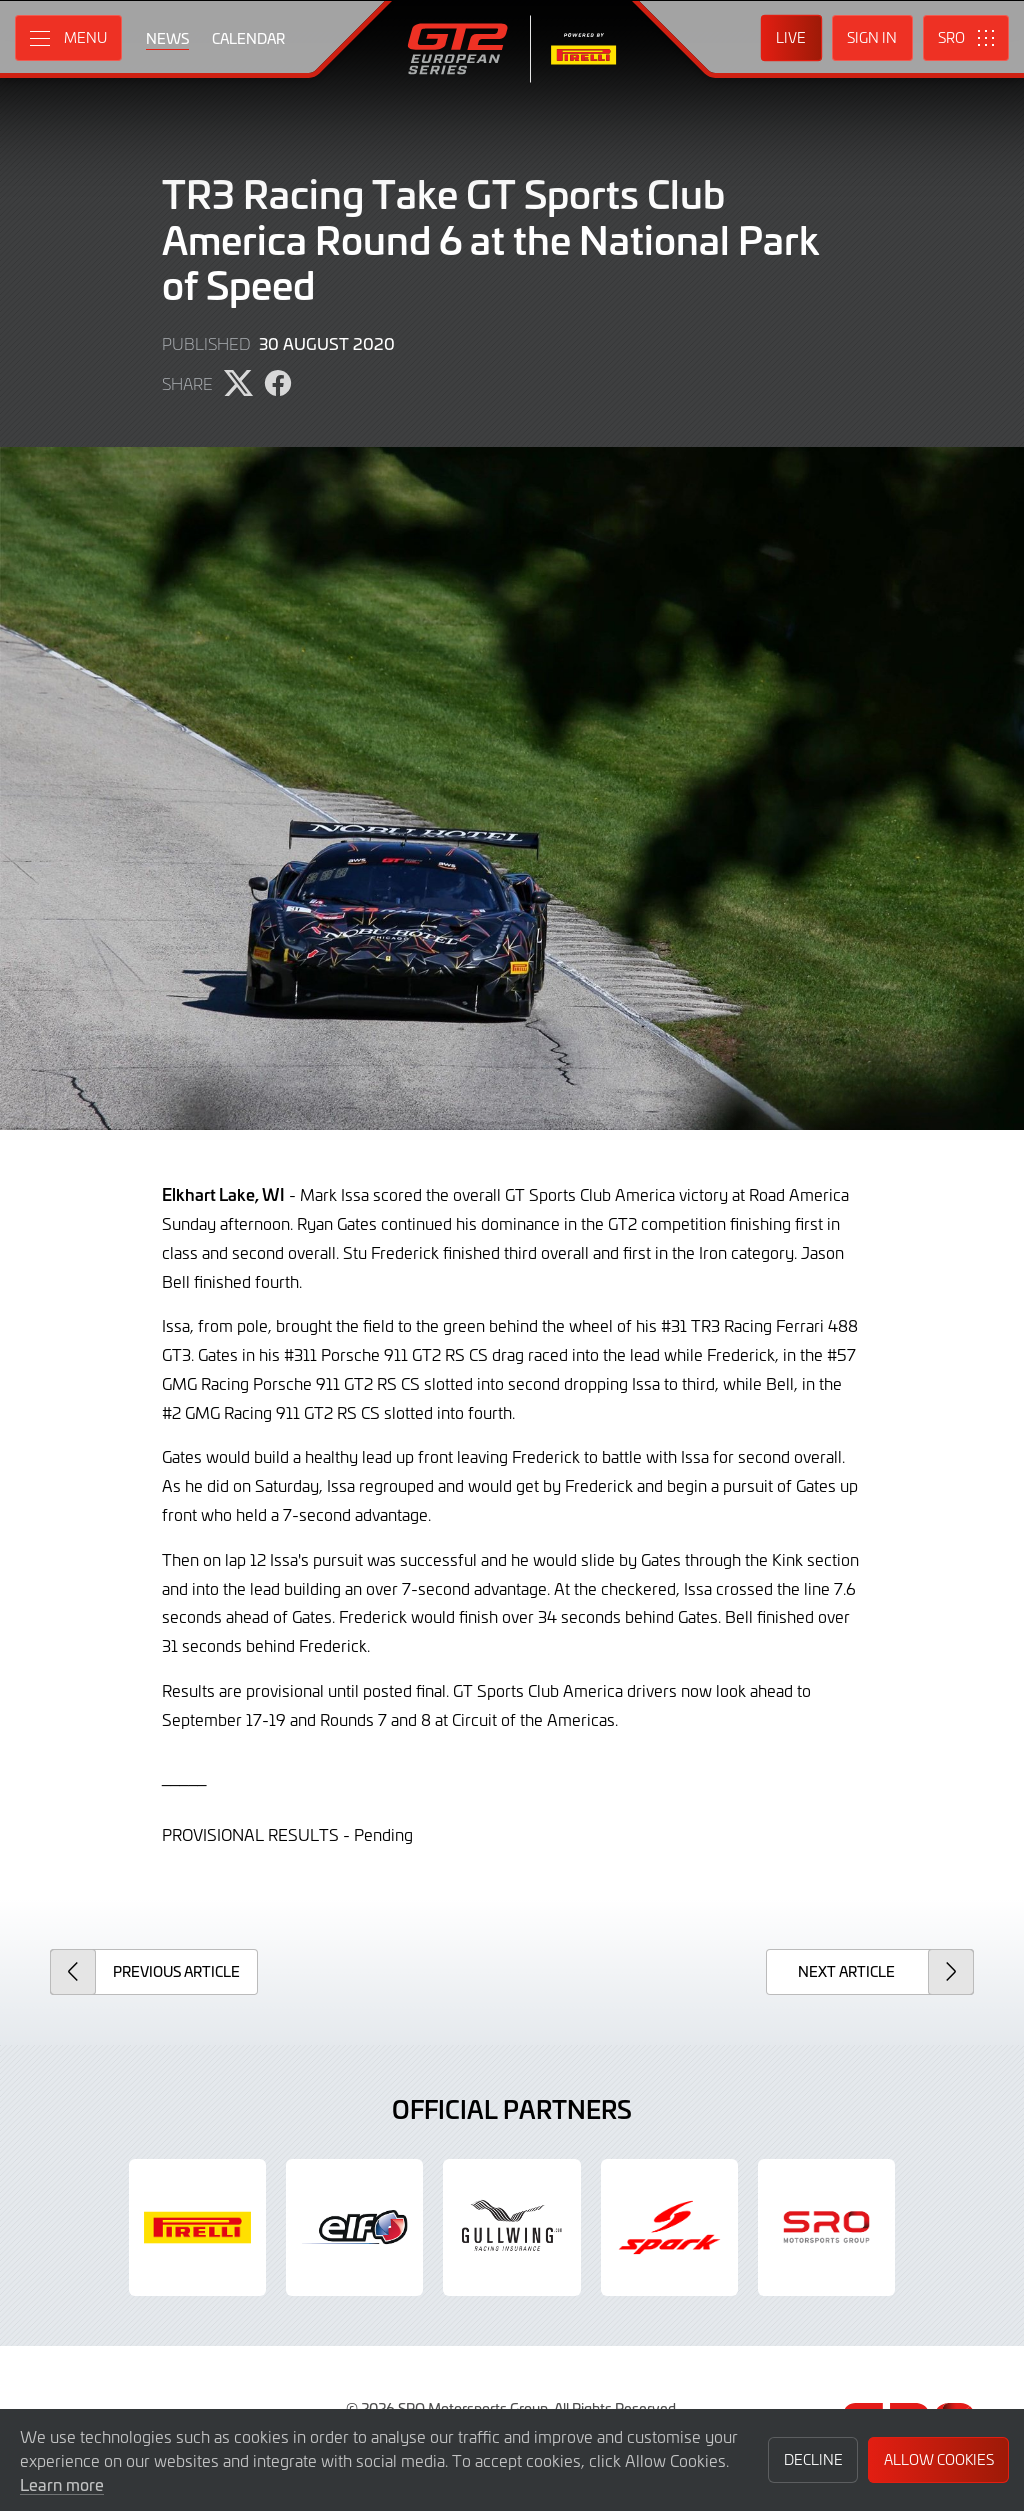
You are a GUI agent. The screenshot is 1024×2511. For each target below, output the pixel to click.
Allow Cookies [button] (939, 2459)
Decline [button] (813, 2459)
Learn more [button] (62, 2484)
